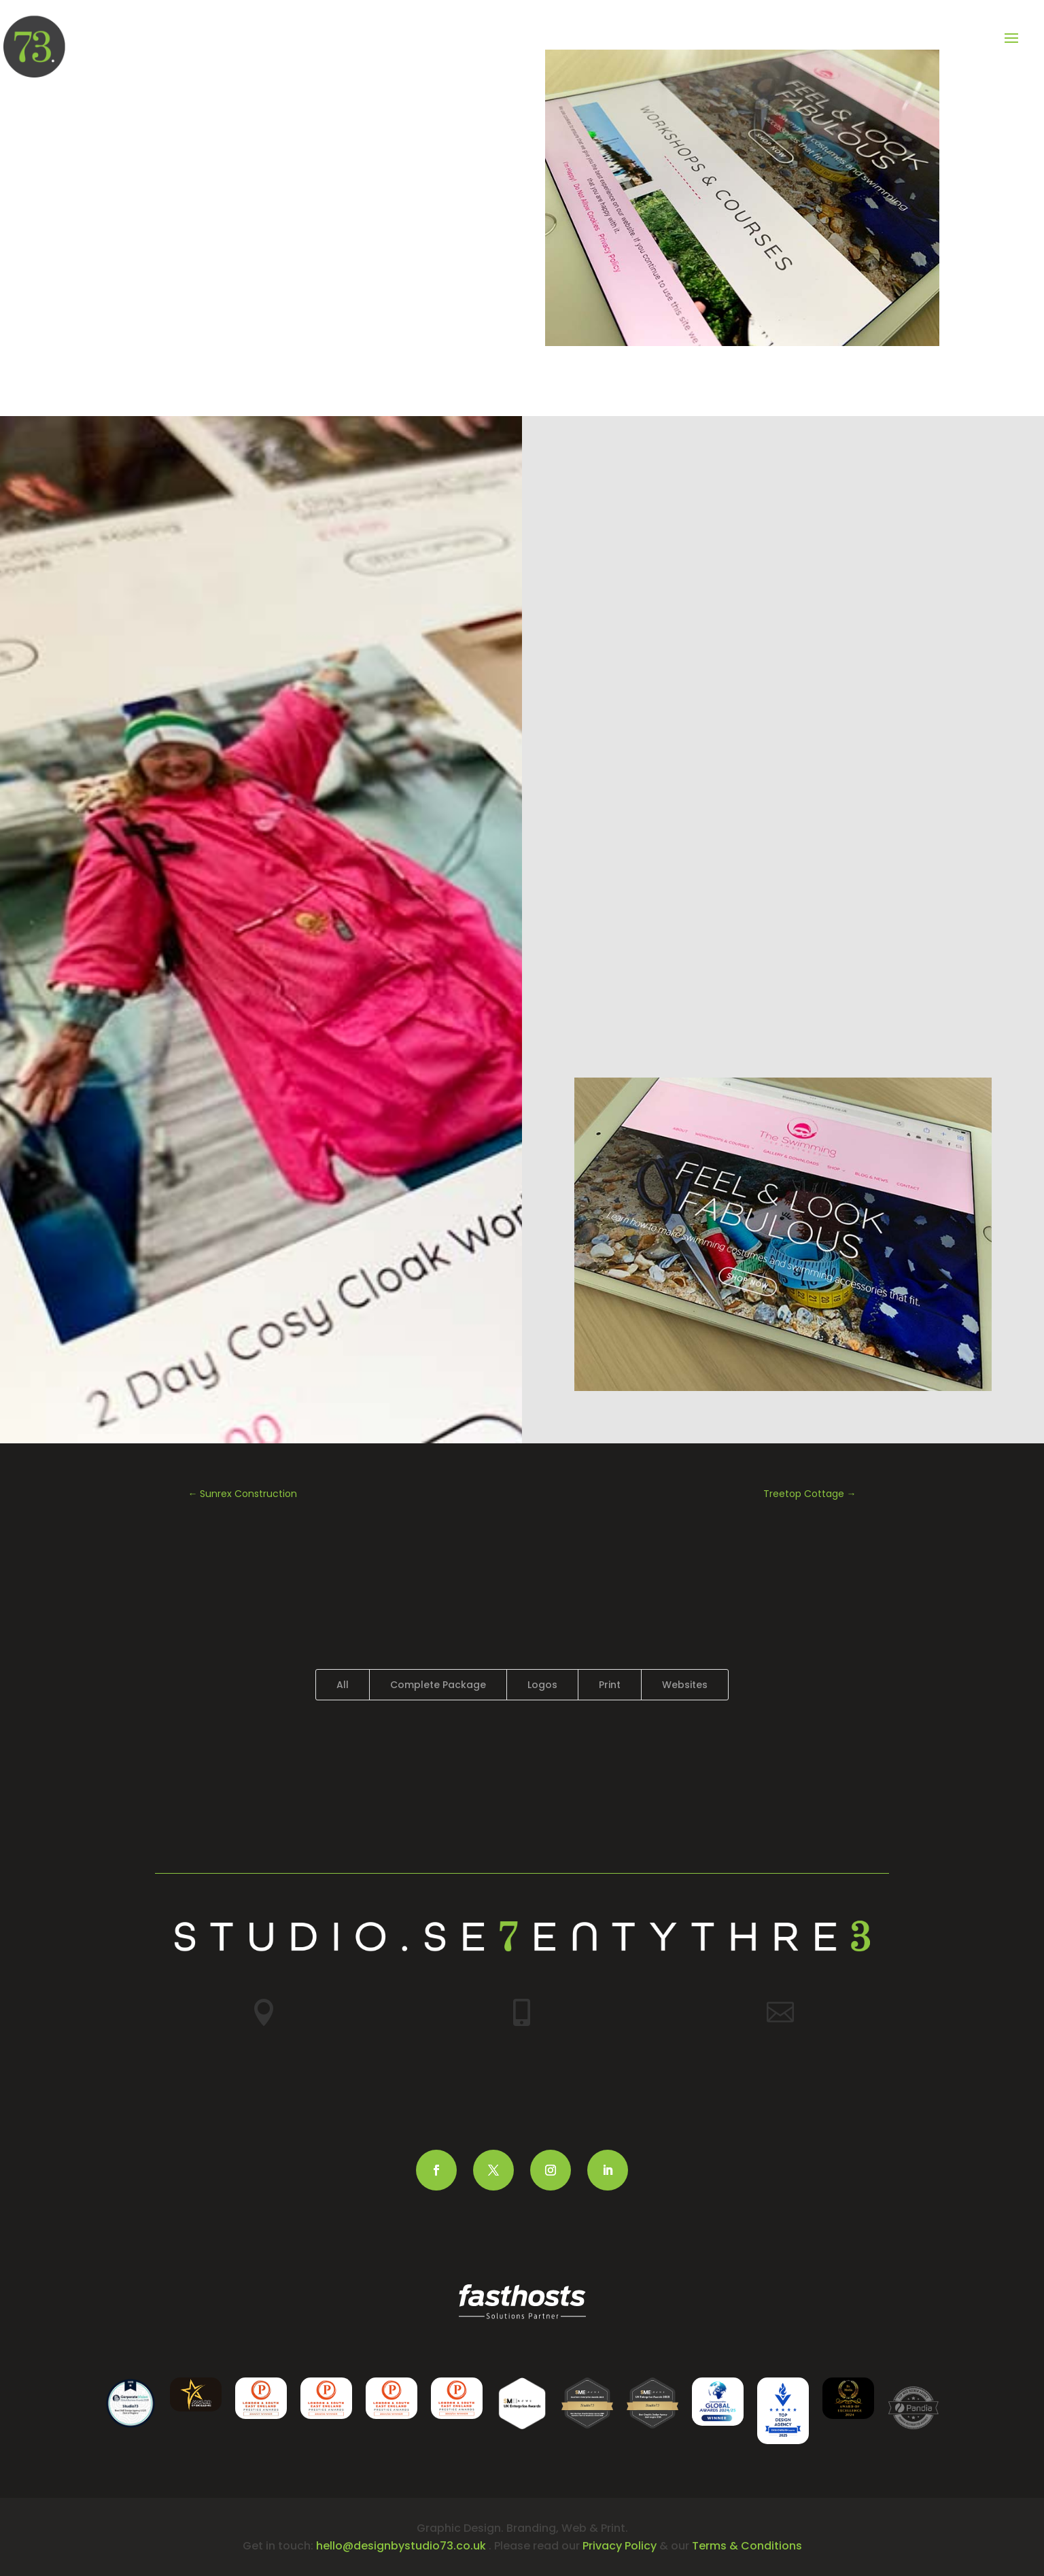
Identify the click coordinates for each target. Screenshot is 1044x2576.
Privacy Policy (619, 2546)
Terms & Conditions (747, 2546)
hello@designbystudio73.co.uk (401, 2546)
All (342, 1684)
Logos (542, 1684)
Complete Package (438, 1684)
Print (610, 1684)
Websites (685, 1684)
